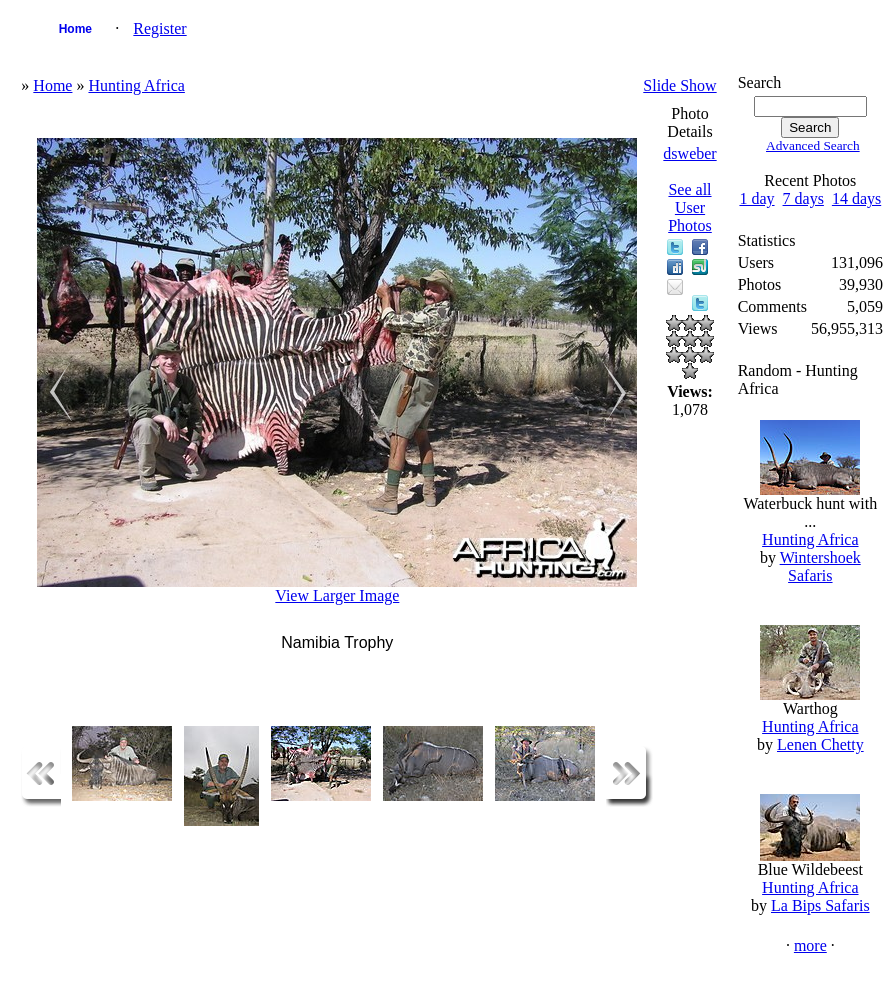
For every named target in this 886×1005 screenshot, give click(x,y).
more (810, 945)
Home (75, 29)
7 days (803, 198)
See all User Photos (690, 207)
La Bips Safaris (820, 905)
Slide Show (679, 85)
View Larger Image (337, 595)
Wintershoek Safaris (820, 566)
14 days (856, 198)
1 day (756, 198)
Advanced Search (813, 145)
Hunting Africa (136, 85)
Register (159, 28)
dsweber (689, 153)
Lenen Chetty (820, 744)
